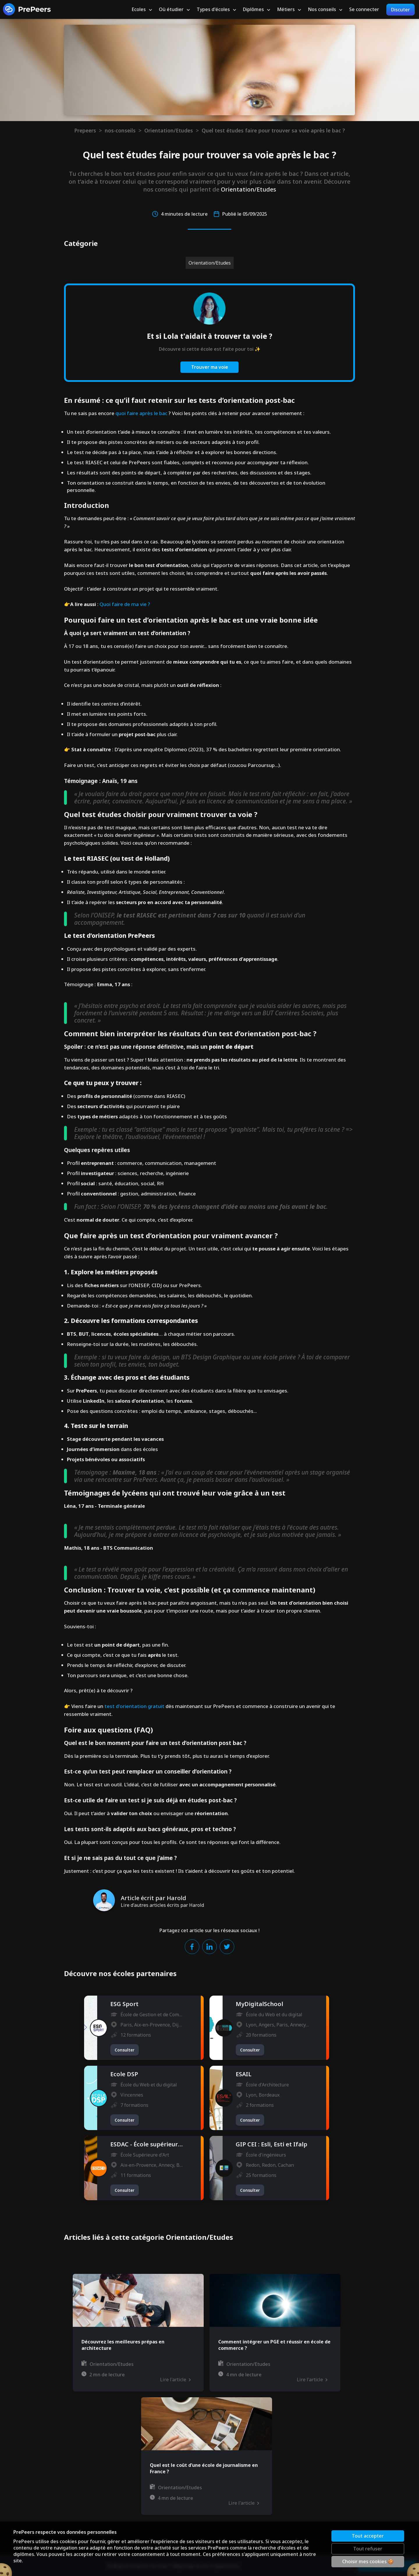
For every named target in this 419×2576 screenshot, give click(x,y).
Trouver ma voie (209, 367)
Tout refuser (367, 2548)
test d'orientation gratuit (134, 1706)
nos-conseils (120, 130)
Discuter (400, 9)
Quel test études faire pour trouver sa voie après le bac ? (273, 130)
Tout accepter (368, 2536)
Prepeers (85, 130)
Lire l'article (175, 2379)
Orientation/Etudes (168, 130)
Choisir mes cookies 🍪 (368, 2561)
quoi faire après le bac (141, 413)
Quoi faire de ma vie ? (125, 604)
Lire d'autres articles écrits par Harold (162, 1905)
